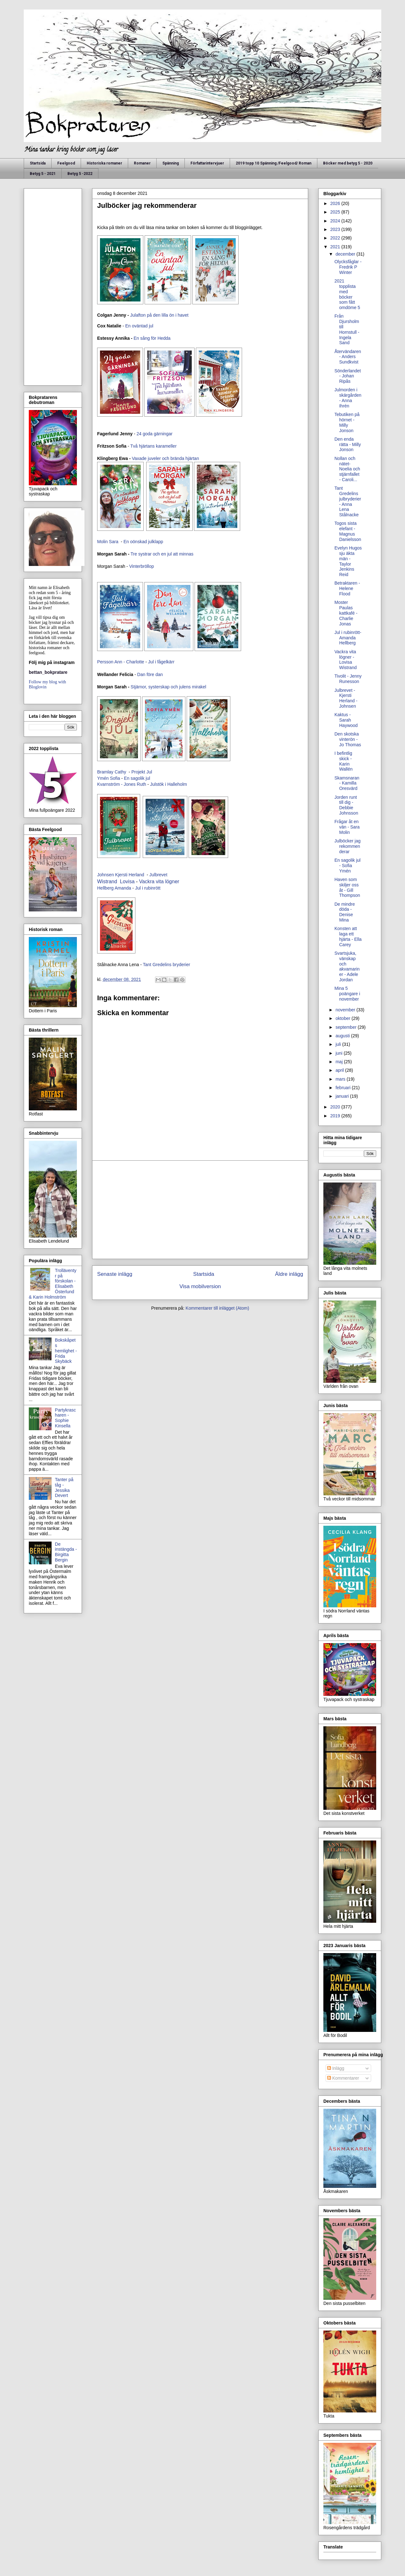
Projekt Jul (142, 771)
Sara (114, 541)
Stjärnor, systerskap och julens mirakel (169, 686)
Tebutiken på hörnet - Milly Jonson (346, 422)
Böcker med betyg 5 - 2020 (347, 163)
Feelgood (66, 163)
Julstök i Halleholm (169, 784)
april (340, 1070)
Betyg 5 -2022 (79, 173)
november (345, 1009)
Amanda (123, 888)
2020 (335, 1106)
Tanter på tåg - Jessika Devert (64, 1487)
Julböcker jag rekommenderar (347, 846)
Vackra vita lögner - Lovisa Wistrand (345, 659)
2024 (335, 220)
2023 (335, 229)
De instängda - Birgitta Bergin (66, 1552)
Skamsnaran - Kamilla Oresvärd (346, 783)
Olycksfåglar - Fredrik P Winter (348, 267)
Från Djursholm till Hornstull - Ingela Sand (346, 329)
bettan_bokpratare (48, 672)
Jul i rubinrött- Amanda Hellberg (347, 638)
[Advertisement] (200, 1209)
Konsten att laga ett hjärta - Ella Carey (348, 936)
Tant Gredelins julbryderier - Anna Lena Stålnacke (347, 501)
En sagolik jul (137, 778)
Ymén (103, 778)
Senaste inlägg (114, 1274)
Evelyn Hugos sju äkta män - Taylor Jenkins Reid (348, 561)
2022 (335, 237)
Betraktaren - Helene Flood (347, 588)
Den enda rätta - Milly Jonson (347, 444)
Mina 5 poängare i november (347, 994)
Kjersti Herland (130, 874)
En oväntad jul (139, 325)
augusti (343, 1035)
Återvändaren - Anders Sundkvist (347, 357)
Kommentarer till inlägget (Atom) (217, 1308)
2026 (335, 203)
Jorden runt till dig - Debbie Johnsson (346, 805)
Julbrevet (159, 874)
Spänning (170, 163)
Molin (102, 541)
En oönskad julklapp (143, 541)
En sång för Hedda (152, 338)
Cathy (121, 771)
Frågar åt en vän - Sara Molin (347, 827)
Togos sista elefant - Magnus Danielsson (347, 531)
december (345, 254)
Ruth (142, 784)
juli (338, 1044)
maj (339, 1061)
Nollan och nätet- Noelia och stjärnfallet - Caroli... (347, 469)
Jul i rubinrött (147, 888)
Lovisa (127, 881)
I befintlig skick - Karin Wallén (343, 761)
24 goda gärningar (154, 433)
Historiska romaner (104, 163)
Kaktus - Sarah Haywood (346, 720)
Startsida (38, 163)
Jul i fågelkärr (162, 661)
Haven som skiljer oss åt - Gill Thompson (347, 887)
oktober (343, 1018)
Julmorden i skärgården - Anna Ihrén (347, 397)
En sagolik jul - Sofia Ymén (347, 865)
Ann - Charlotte (129, 661)
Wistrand (107, 881)
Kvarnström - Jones (116, 784)
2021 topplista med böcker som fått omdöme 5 (347, 294)
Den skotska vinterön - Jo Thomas (347, 739)
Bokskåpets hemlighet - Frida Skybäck (66, 1351)
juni (339, 1053)
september (346, 1027)
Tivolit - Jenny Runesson (348, 678)
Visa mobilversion (200, 1286)
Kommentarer (343, 2078)
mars (340, 1079)
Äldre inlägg (289, 1274)
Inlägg (335, 2068)
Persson (105, 661)
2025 (335, 211)
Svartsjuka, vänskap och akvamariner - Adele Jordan (347, 966)
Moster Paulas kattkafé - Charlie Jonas (346, 613)
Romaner (142, 163)
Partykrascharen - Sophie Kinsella (65, 1417)
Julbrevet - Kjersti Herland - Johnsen (346, 698)
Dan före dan (150, 674)
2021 (335, 246)
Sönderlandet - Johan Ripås (347, 376)
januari (342, 1096)
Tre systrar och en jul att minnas (162, 553)
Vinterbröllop (142, 566)
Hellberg (105, 888)
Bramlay (105, 771)
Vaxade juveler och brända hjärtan (165, 458)
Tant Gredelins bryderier (166, 964)
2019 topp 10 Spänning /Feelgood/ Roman (273, 163)
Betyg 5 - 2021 (43, 173)
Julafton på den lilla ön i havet (159, 315)
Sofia (115, 778)
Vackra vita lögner (159, 881)
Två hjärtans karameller (153, 446)
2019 (335, 1115)
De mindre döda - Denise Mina (344, 912)
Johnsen (105, 874)
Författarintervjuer (207, 163)
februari (343, 1087)
